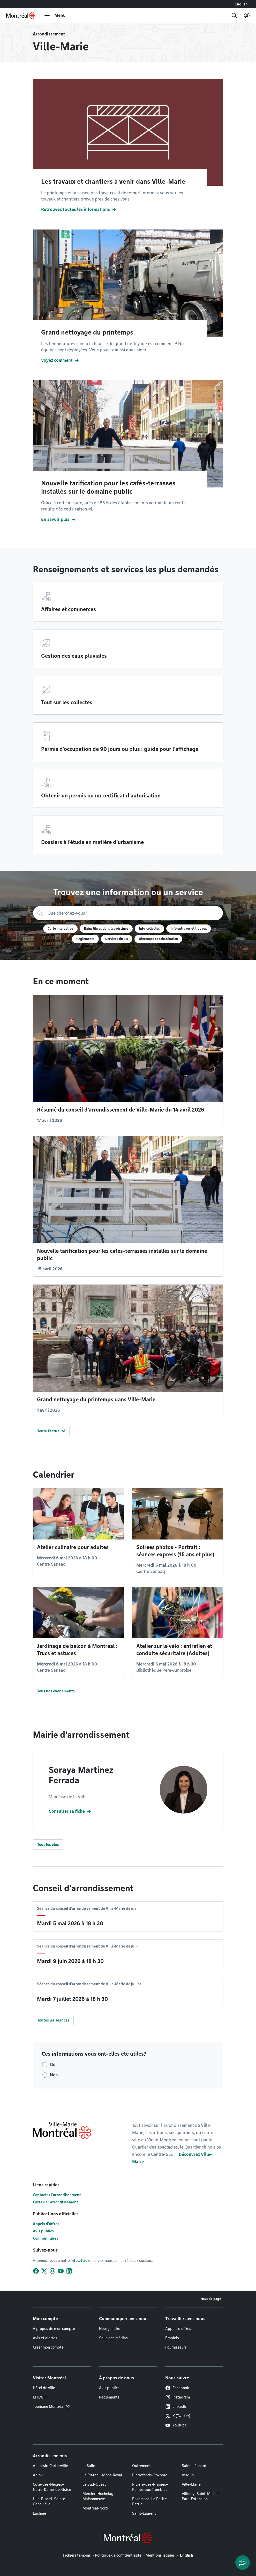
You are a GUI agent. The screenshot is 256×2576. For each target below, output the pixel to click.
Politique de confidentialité (118, 2555)
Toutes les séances (53, 2020)
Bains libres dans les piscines (106, 928)
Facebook (177, 2387)
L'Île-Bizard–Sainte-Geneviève (50, 2501)
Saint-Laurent (144, 2513)
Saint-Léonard (194, 2466)
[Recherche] (234, 15)
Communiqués (45, 2238)
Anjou (38, 2475)
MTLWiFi (40, 2397)
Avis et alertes (45, 2338)
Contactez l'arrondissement (57, 2195)
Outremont (141, 2466)
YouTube (176, 2425)
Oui (53, 2064)
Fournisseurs (176, 2347)
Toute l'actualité (51, 1431)
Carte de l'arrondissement (55, 2202)
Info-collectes (149, 928)
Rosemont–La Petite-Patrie (150, 2501)
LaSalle (88, 2466)
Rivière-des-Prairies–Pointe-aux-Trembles (150, 2487)
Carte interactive (60, 928)
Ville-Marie (191, 2484)
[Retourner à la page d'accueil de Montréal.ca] (20, 15)
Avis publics (43, 2231)
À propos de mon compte (54, 2329)
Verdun (188, 2475)
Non (54, 2074)
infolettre (79, 2261)
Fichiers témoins (77, 2555)
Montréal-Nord (95, 2508)
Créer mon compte (48, 2347)
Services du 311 (116, 939)
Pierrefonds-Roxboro (149, 2475)
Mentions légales (160, 2555)
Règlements (85, 939)
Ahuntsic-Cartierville (50, 2466)
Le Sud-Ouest (94, 2484)
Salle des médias (113, 2338)
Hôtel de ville (44, 2388)
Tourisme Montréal (48, 2406)
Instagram (177, 2397)
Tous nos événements (56, 1691)
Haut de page (211, 2299)
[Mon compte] (247, 15)
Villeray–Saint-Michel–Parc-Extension (201, 2496)
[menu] (55, 15)
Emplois (172, 2338)
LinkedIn (176, 2406)
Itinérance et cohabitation (158, 939)
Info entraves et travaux (189, 928)
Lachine (39, 2513)
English (241, 4)
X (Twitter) (177, 2415)
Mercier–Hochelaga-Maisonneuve (99, 2496)
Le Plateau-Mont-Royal (102, 2475)
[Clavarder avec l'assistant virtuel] (242, 2562)
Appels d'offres (46, 2224)
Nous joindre (109, 2329)
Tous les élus (48, 1844)
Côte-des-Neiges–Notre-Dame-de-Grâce (52, 2487)
